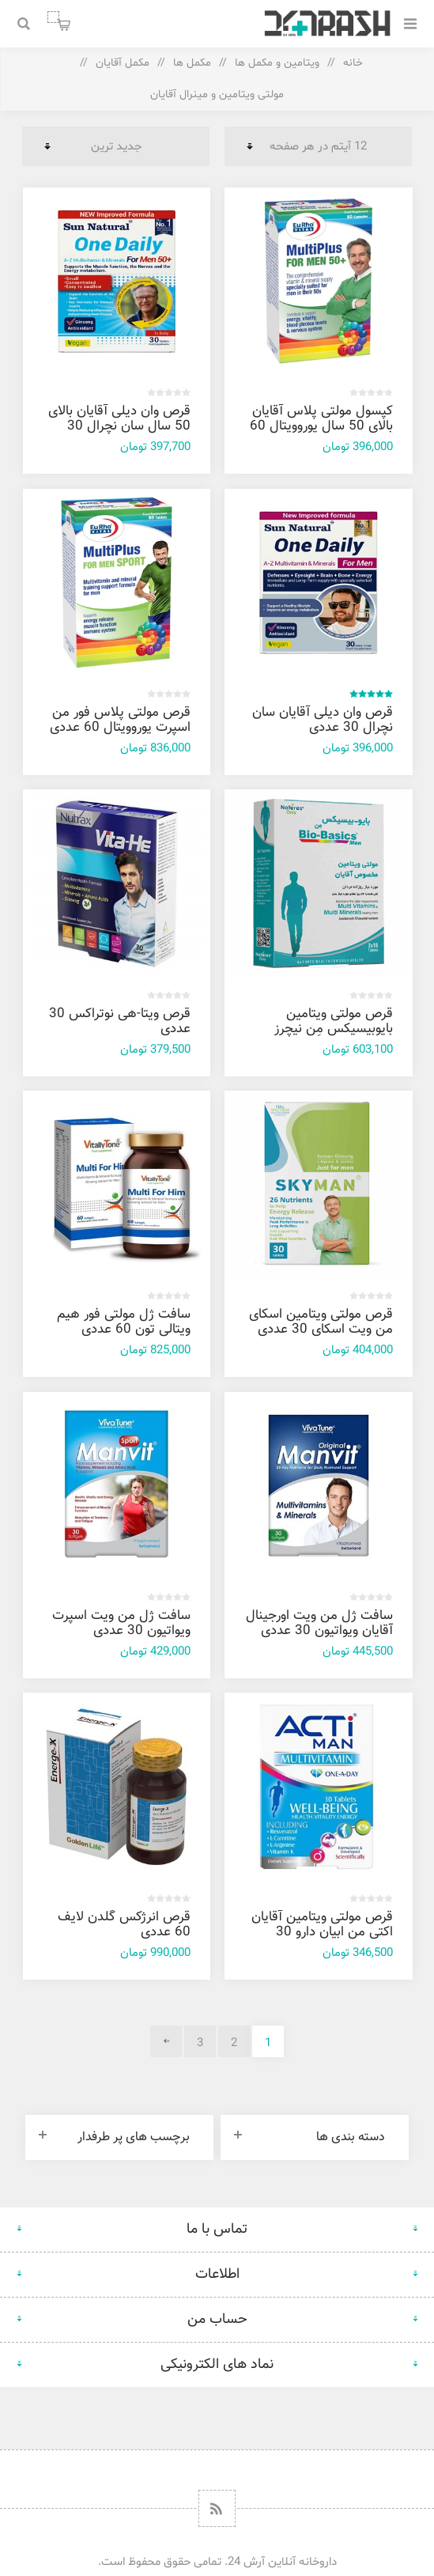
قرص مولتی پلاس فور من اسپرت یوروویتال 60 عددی (120, 720)
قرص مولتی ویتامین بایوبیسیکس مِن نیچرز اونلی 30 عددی (333, 1029)
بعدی (166, 2041)
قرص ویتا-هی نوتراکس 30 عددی (120, 1021)
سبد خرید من (53, 17)
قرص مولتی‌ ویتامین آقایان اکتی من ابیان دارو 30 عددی (322, 1932)
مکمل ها (192, 62)
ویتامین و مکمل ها (277, 62)
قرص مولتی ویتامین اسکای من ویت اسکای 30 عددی (321, 1322)
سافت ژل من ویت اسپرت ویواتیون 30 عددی (121, 1623)
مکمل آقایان (122, 62)
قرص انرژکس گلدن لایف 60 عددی (124, 1924)
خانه (353, 62)
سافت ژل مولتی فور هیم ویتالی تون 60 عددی (124, 1322)
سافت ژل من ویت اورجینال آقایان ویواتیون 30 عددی (319, 1623)
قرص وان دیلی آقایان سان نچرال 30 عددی (322, 720)
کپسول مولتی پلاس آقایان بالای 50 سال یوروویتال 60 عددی (321, 426)
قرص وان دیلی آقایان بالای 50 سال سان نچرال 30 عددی (119, 426)
